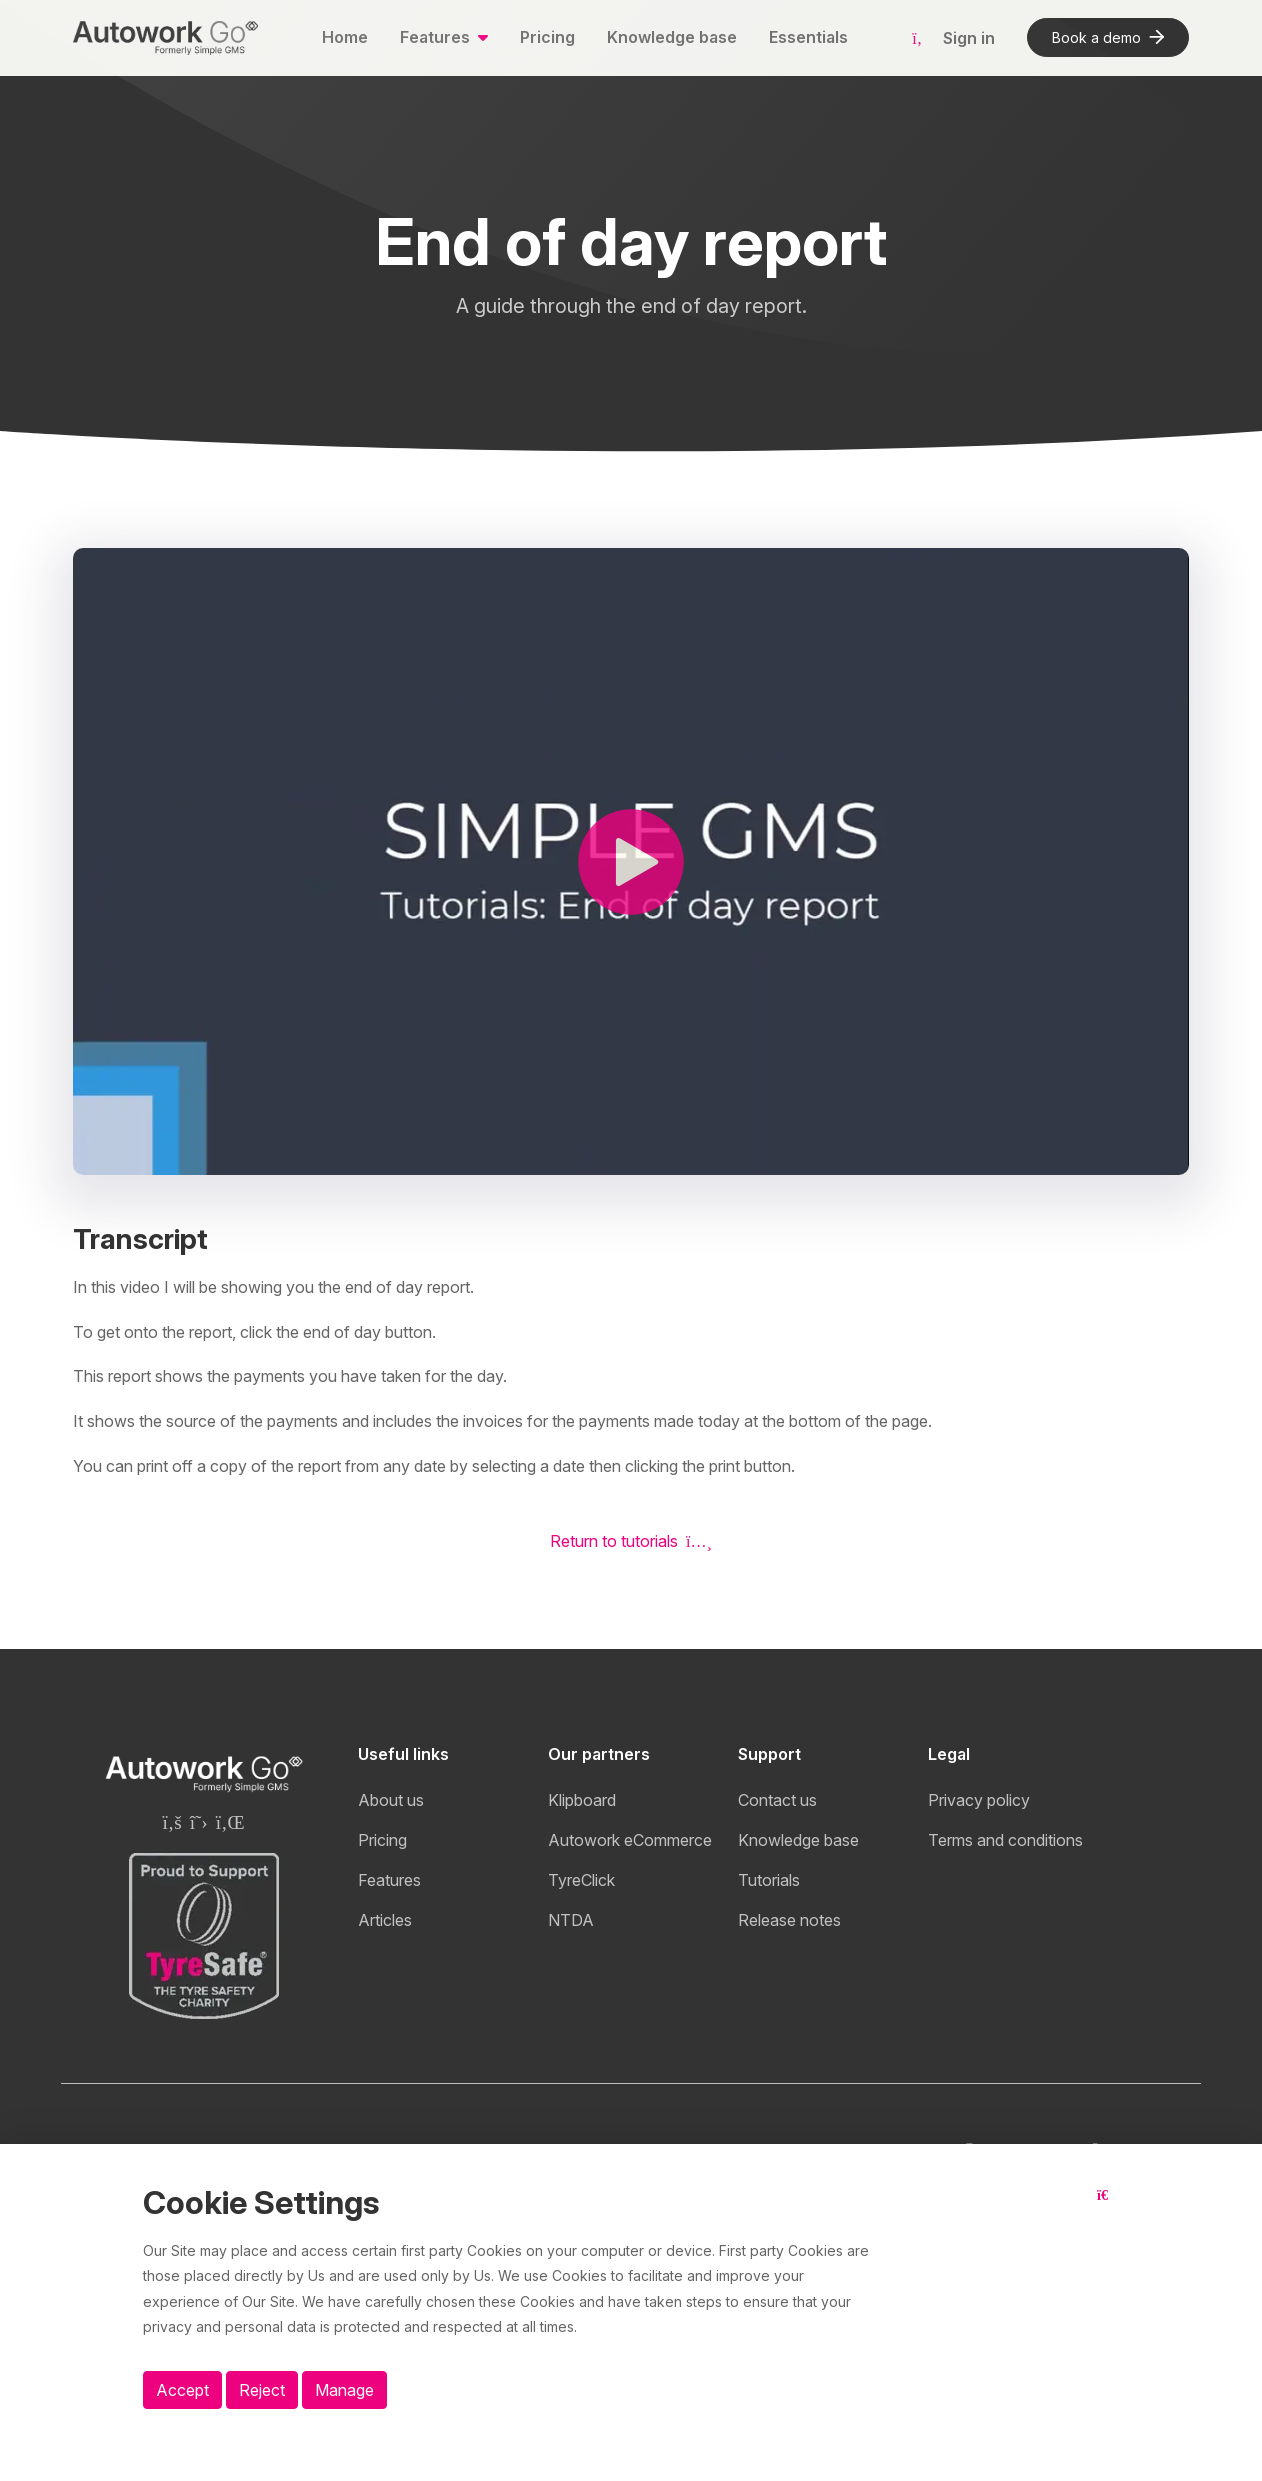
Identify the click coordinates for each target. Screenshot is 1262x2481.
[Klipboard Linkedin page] (230, 1822)
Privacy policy (979, 1800)
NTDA (571, 1920)
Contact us (777, 1800)
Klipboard (582, 1800)
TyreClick (581, 1880)
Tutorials (769, 1880)
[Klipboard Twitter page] (199, 1822)
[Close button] (1108, 2211)
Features (389, 1880)
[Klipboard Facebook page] (171, 1822)
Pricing (547, 37)
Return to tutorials (631, 1541)
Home (345, 37)
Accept (182, 2390)
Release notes (789, 1920)
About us (391, 1800)
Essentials (808, 37)
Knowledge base (672, 37)
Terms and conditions (1005, 1840)
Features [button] (437, 37)
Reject (262, 2390)
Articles (385, 1920)
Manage (344, 2390)
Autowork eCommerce (630, 1840)
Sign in (953, 38)
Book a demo (1108, 37)
